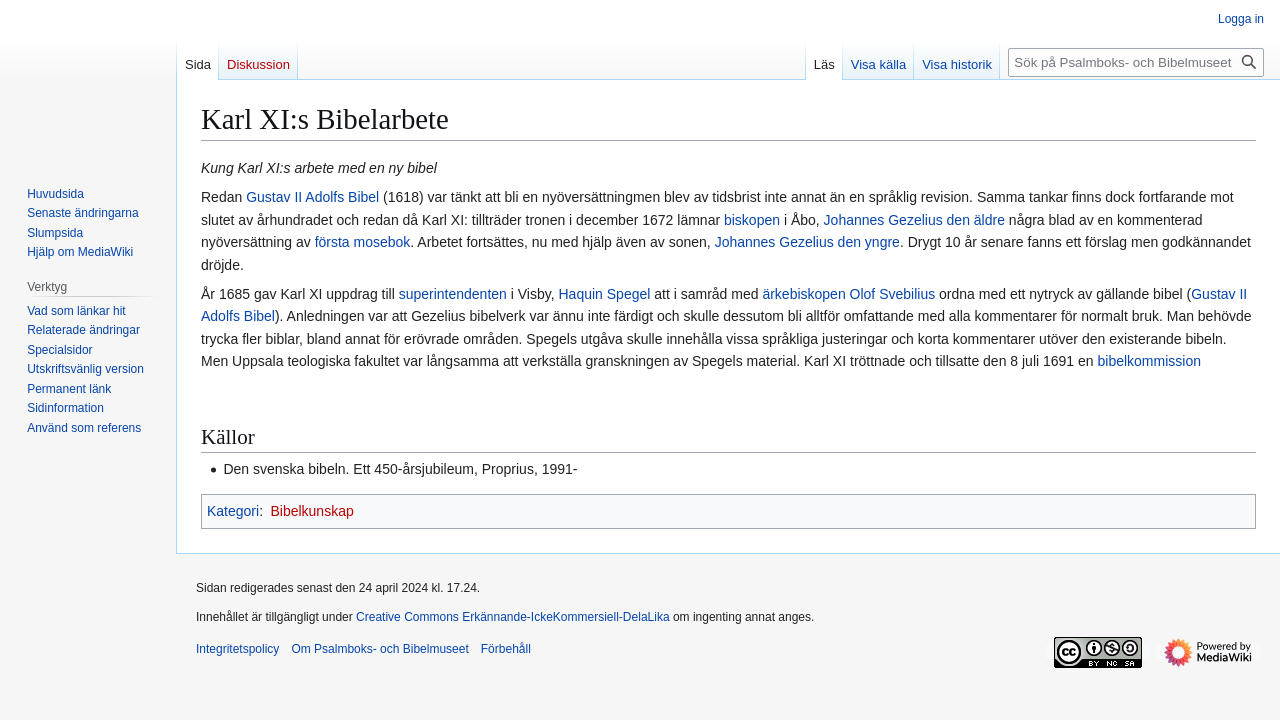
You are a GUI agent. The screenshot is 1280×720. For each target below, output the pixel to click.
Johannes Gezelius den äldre (914, 220)
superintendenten (453, 294)
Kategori (233, 511)
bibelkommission (1149, 361)
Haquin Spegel (605, 294)
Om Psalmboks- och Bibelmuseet (379, 649)
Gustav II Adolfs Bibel (312, 197)
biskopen (752, 220)
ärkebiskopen (803, 294)
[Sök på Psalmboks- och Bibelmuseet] (1136, 62)
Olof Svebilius (893, 294)
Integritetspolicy (237, 649)
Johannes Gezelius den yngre (807, 242)
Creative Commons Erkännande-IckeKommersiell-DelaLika (512, 617)
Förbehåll (506, 649)
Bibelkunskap (311, 511)
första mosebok (363, 242)
